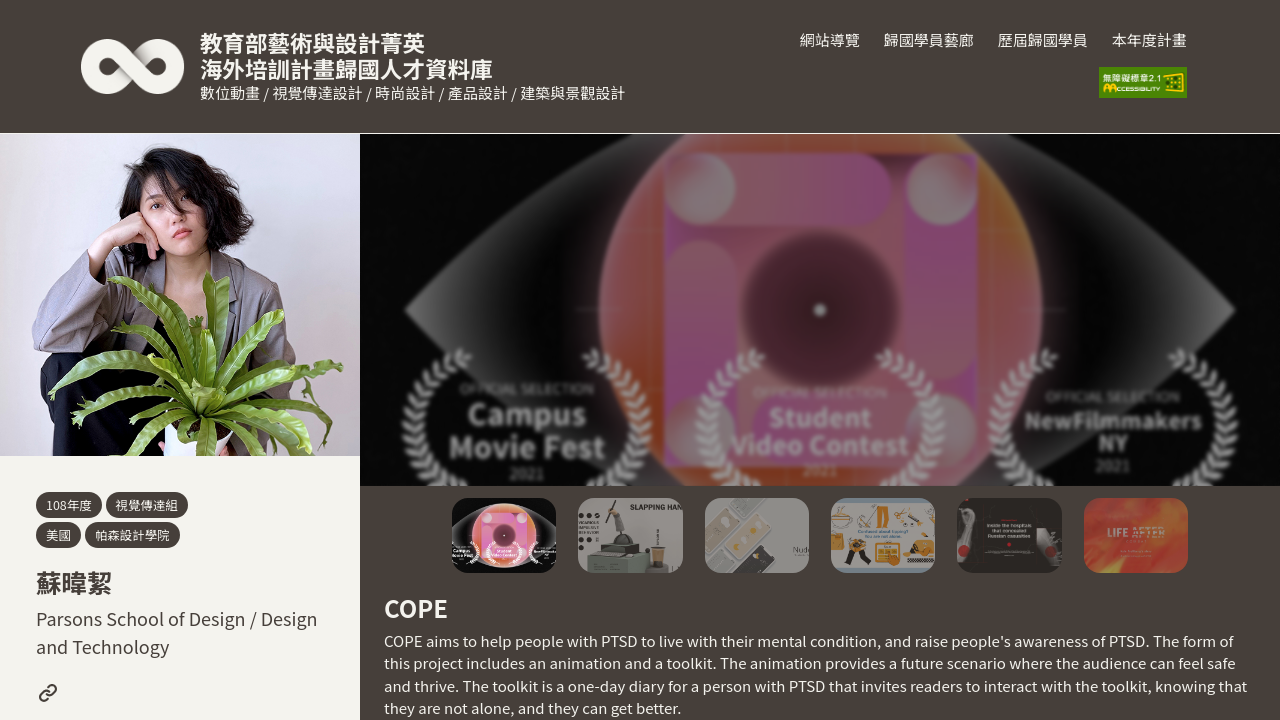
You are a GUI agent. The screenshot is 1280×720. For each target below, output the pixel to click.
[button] (504, 535)
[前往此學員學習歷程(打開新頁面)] (48, 692)
